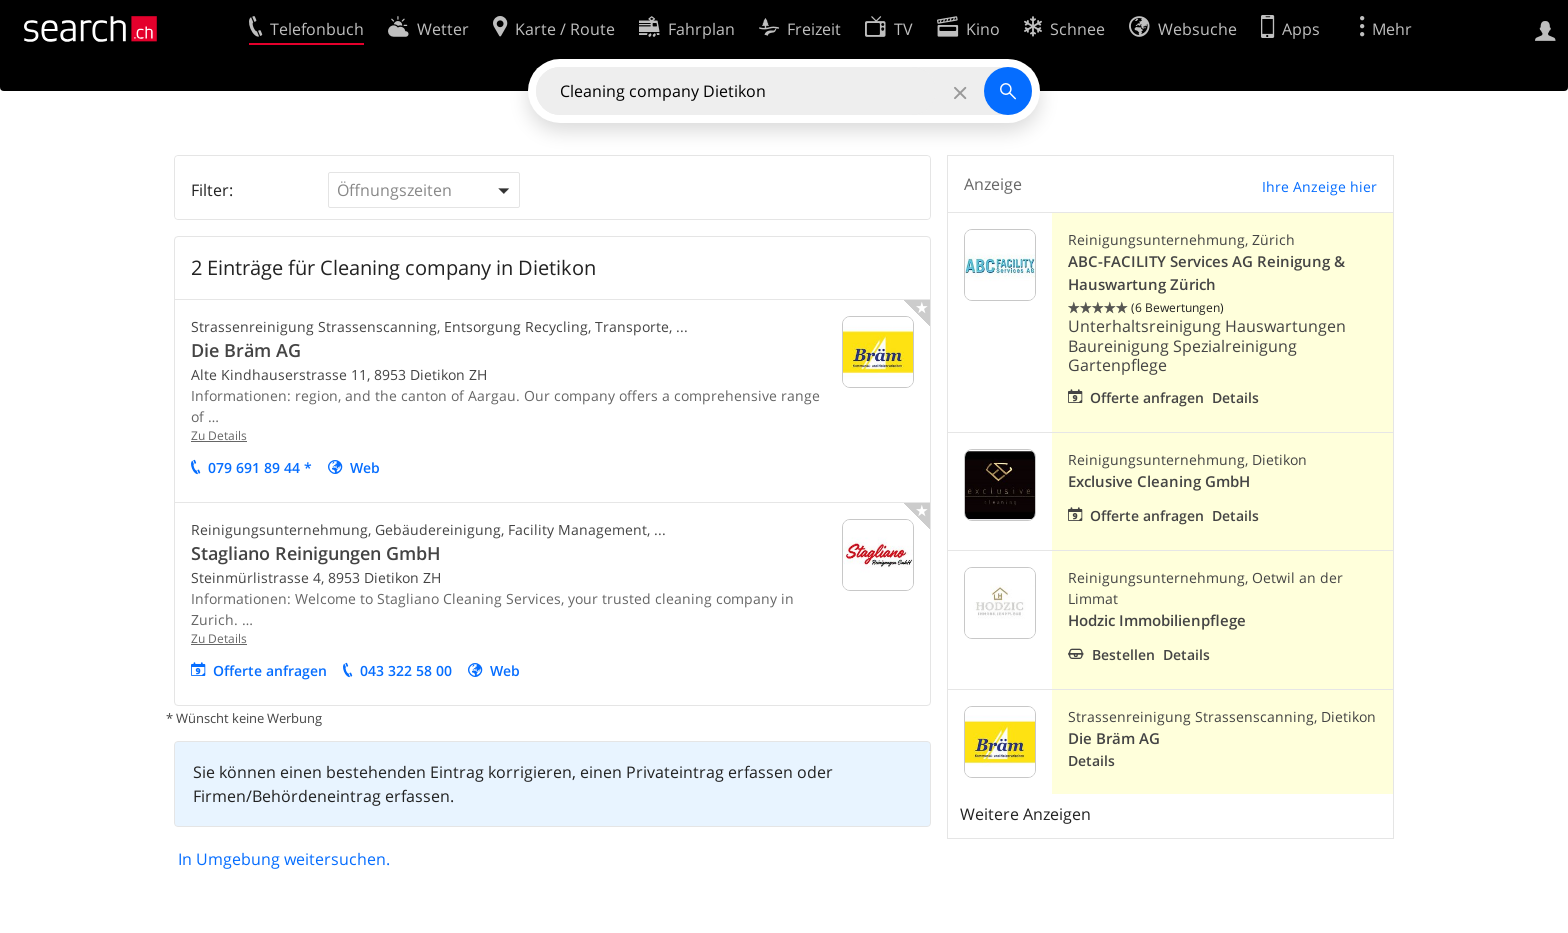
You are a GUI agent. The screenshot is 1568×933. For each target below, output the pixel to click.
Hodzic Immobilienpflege (1157, 620)
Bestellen (1123, 654)
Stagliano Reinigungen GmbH (316, 553)
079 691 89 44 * (260, 467)
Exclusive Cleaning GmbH (1159, 481)
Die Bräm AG (246, 350)
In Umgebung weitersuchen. (284, 859)
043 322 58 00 (406, 670)
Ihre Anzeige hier (1319, 186)
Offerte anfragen (270, 670)
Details (1235, 397)
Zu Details (219, 435)
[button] (424, 190)
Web (365, 467)
